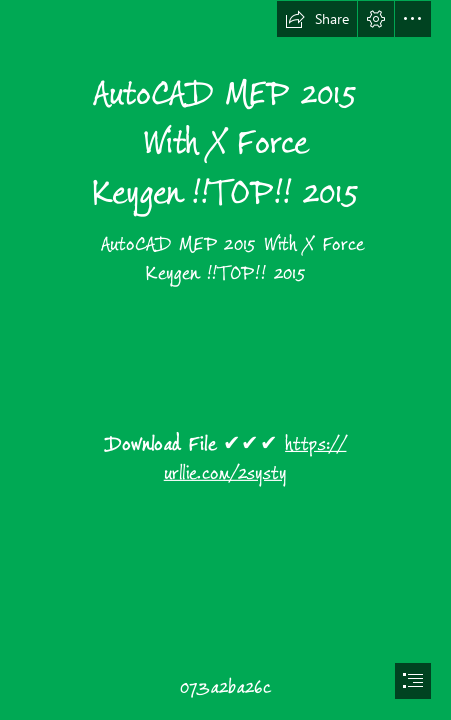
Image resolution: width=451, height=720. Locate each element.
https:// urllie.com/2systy (255, 458)
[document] (225, 360)
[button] (317, 19)
